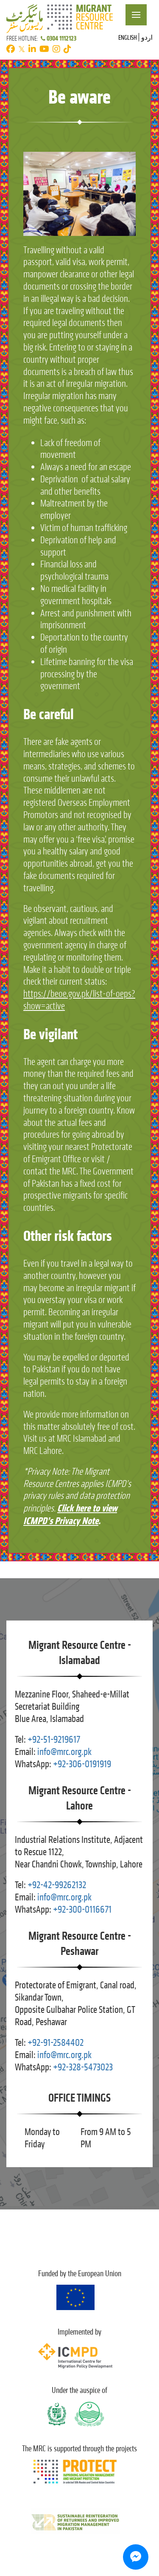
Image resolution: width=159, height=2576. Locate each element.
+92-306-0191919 (82, 1764)
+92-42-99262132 (57, 1885)
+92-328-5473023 (83, 2067)
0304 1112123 (57, 38)
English (127, 37)
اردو (147, 37)
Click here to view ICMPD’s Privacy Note (70, 1514)
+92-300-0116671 (82, 1909)
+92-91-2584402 (56, 2043)
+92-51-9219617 (54, 1739)
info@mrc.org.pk (64, 1752)
